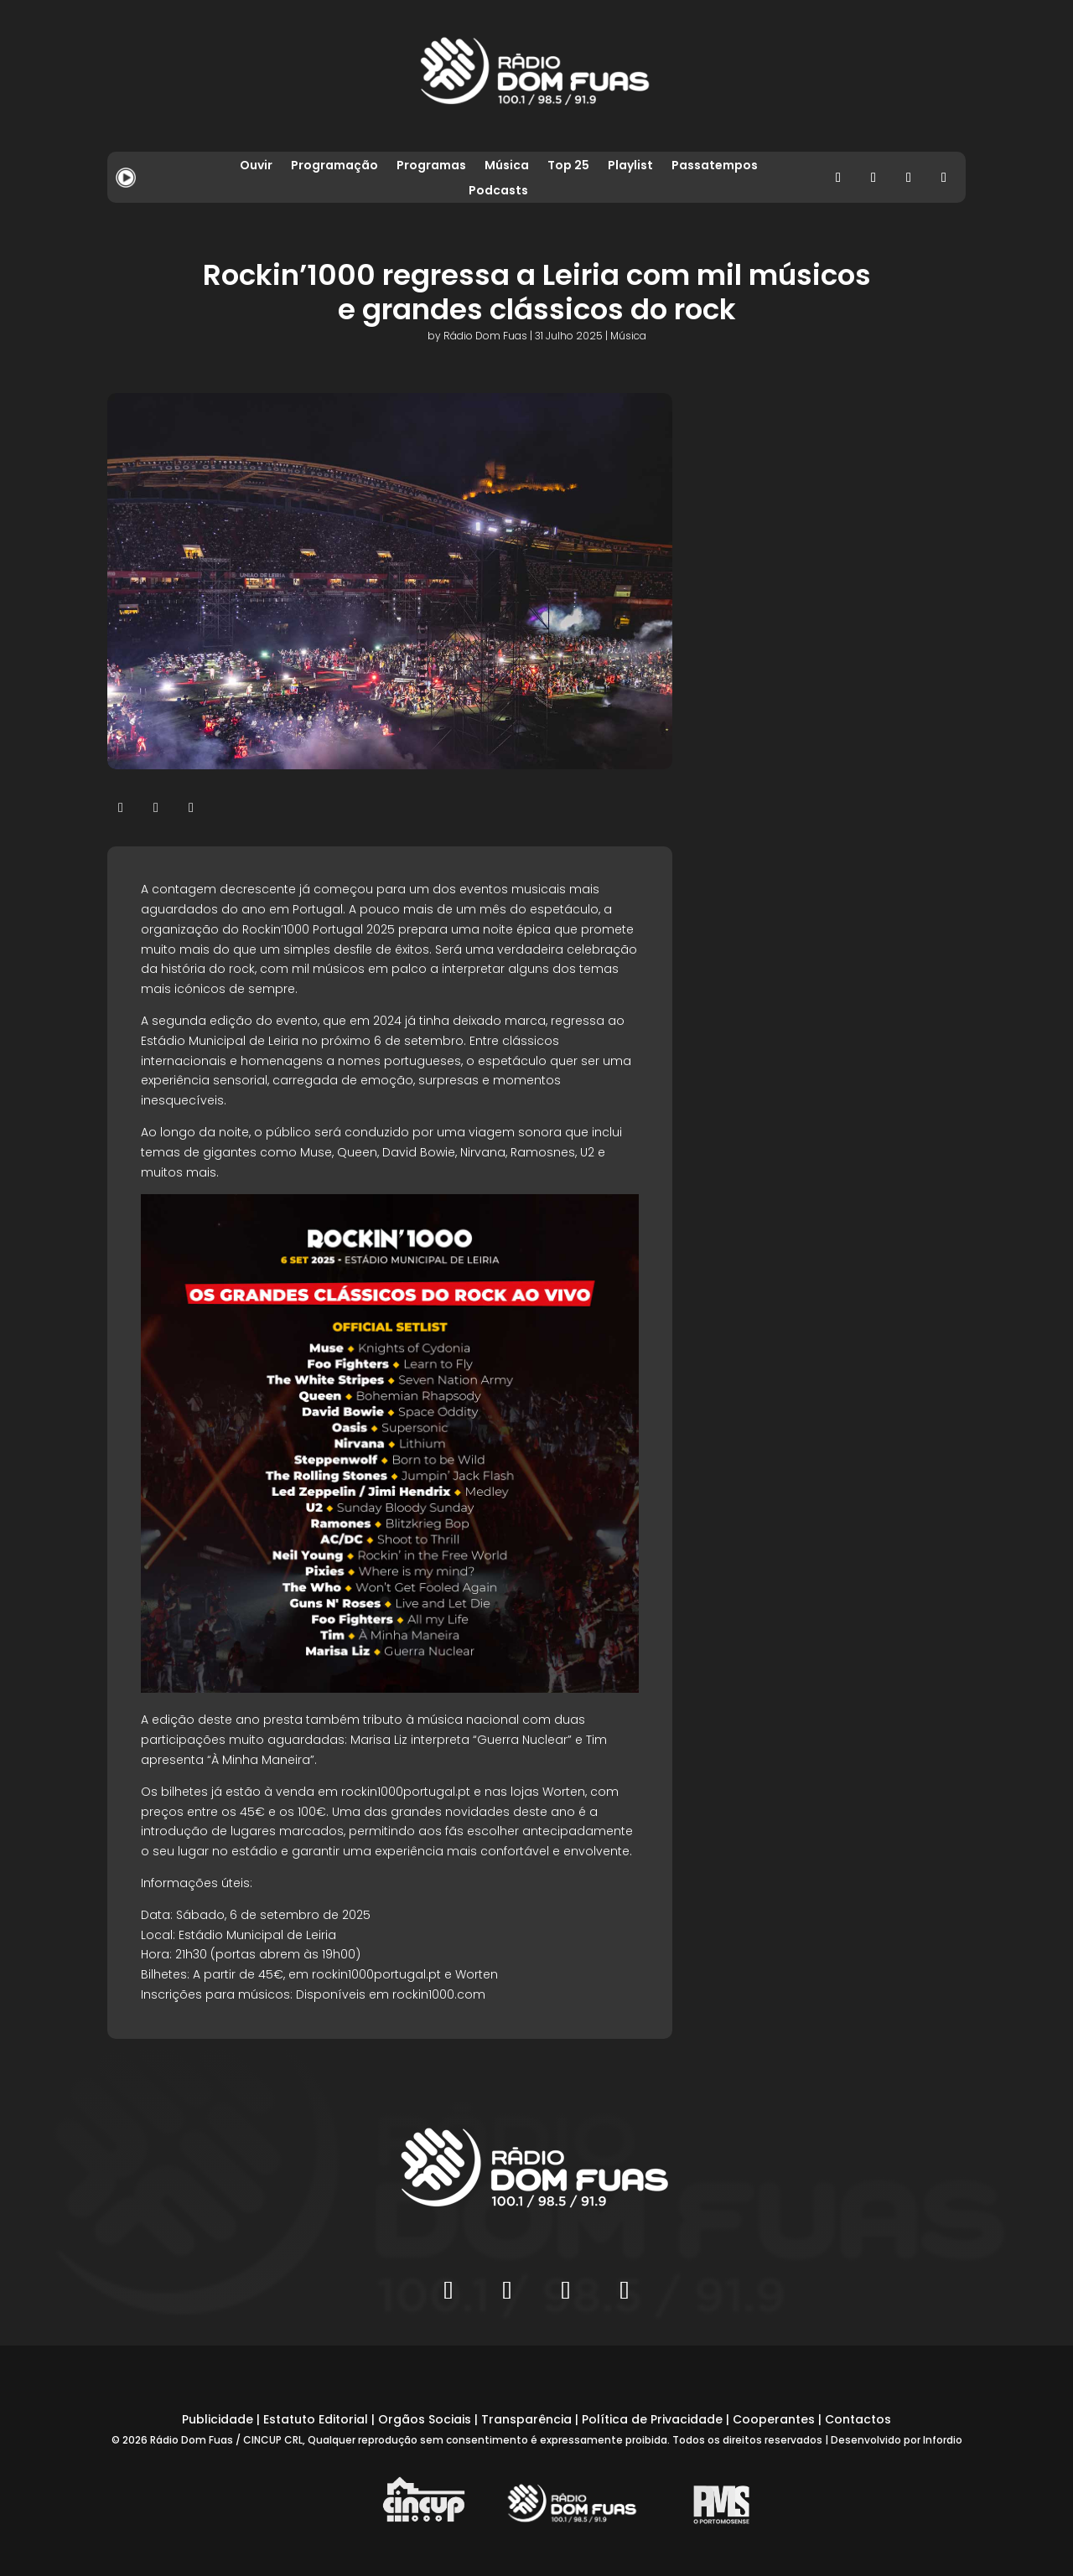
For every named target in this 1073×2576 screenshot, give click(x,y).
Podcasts (498, 191)
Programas (431, 166)
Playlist (630, 166)
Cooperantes (774, 2419)
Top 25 (568, 166)
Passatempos (714, 166)
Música (507, 166)
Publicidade (217, 2419)
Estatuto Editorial (315, 2419)
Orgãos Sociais (424, 2419)
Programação (334, 166)
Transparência (526, 2419)
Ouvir (256, 166)
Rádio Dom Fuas (485, 335)
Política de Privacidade (652, 2419)
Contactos (858, 2419)
